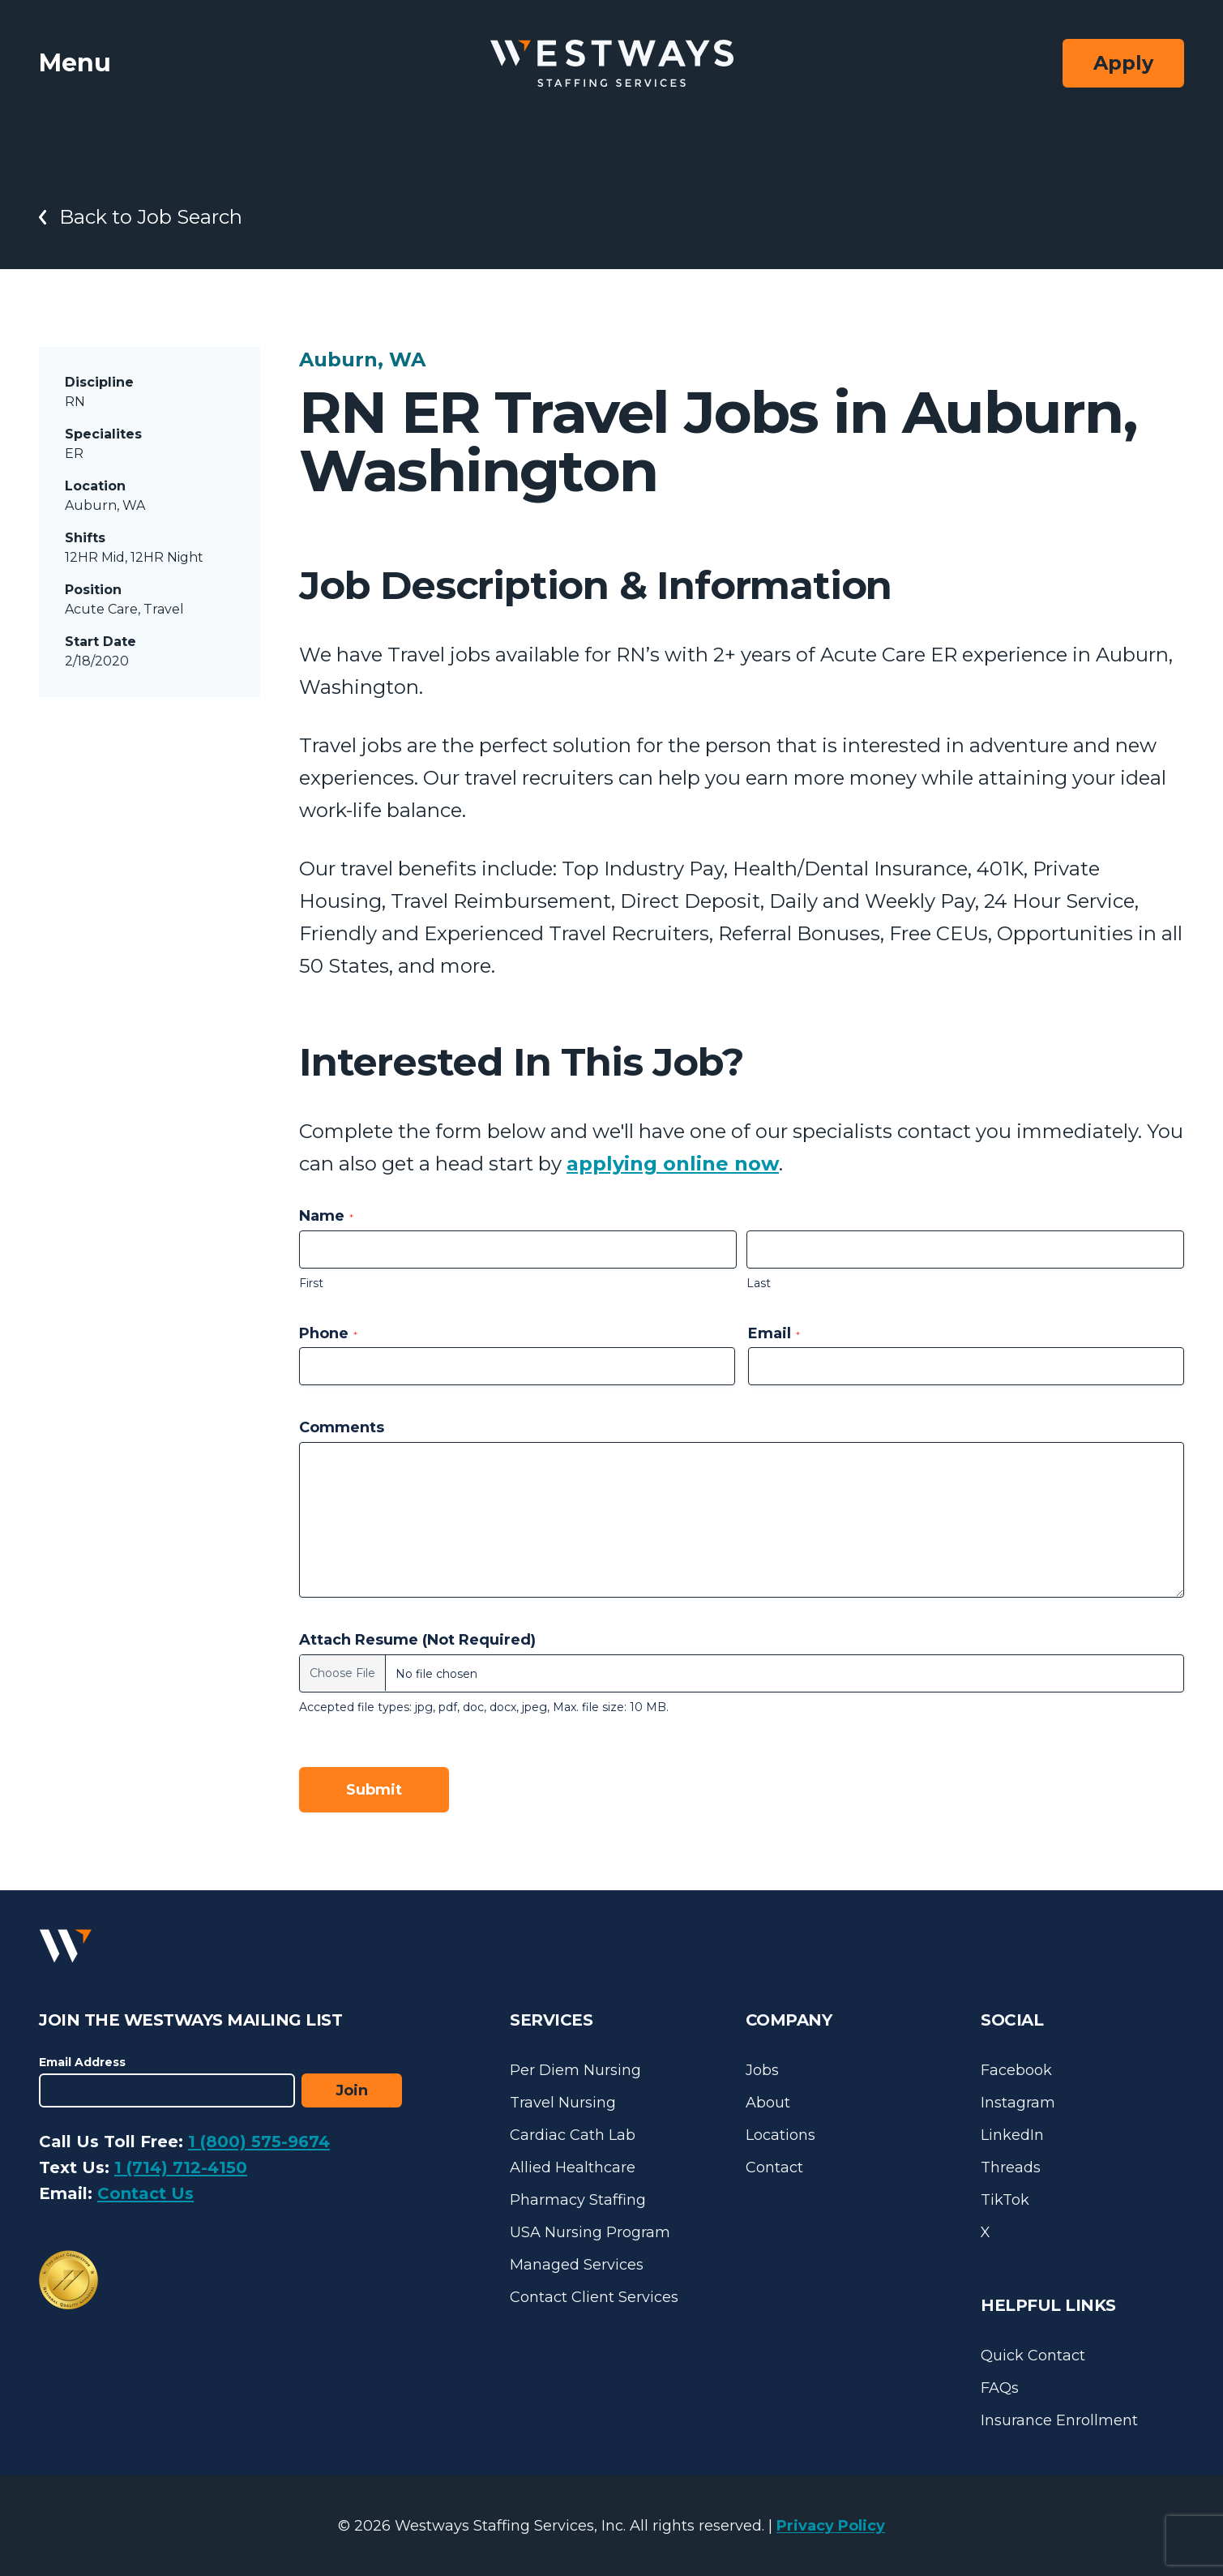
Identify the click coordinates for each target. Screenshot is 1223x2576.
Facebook (1016, 2070)
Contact (774, 2167)
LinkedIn (1012, 2135)
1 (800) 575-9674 (259, 2141)
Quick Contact (1033, 2355)
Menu (75, 63)
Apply (1123, 63)
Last (758, 1283)
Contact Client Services (594, 2297)
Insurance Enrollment (1059, 2420)
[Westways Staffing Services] (611, 64)
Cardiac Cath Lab (572, 2135)
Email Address (82, 2062)
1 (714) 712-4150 (180, 2167)
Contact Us (145, 2193)
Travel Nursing (563, 2103)
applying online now (673, 1163)
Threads (1011, 2167)
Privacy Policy (830, 2526)
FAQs (1000, 2388)
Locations (780, 2135)
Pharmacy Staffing (578, 2200)
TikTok (1005, 2200)
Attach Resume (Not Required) (417, 1640)
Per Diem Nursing (575, 2070)
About (768, 2103)
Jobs (762, 2070)
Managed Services (577, 2265)
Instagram (1018, 2103)
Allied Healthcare (572, 2167)
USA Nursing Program (590, 2232)
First (311, 1283)
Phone (328, 1333)
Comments (341, 1427)
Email (774, 1333)
